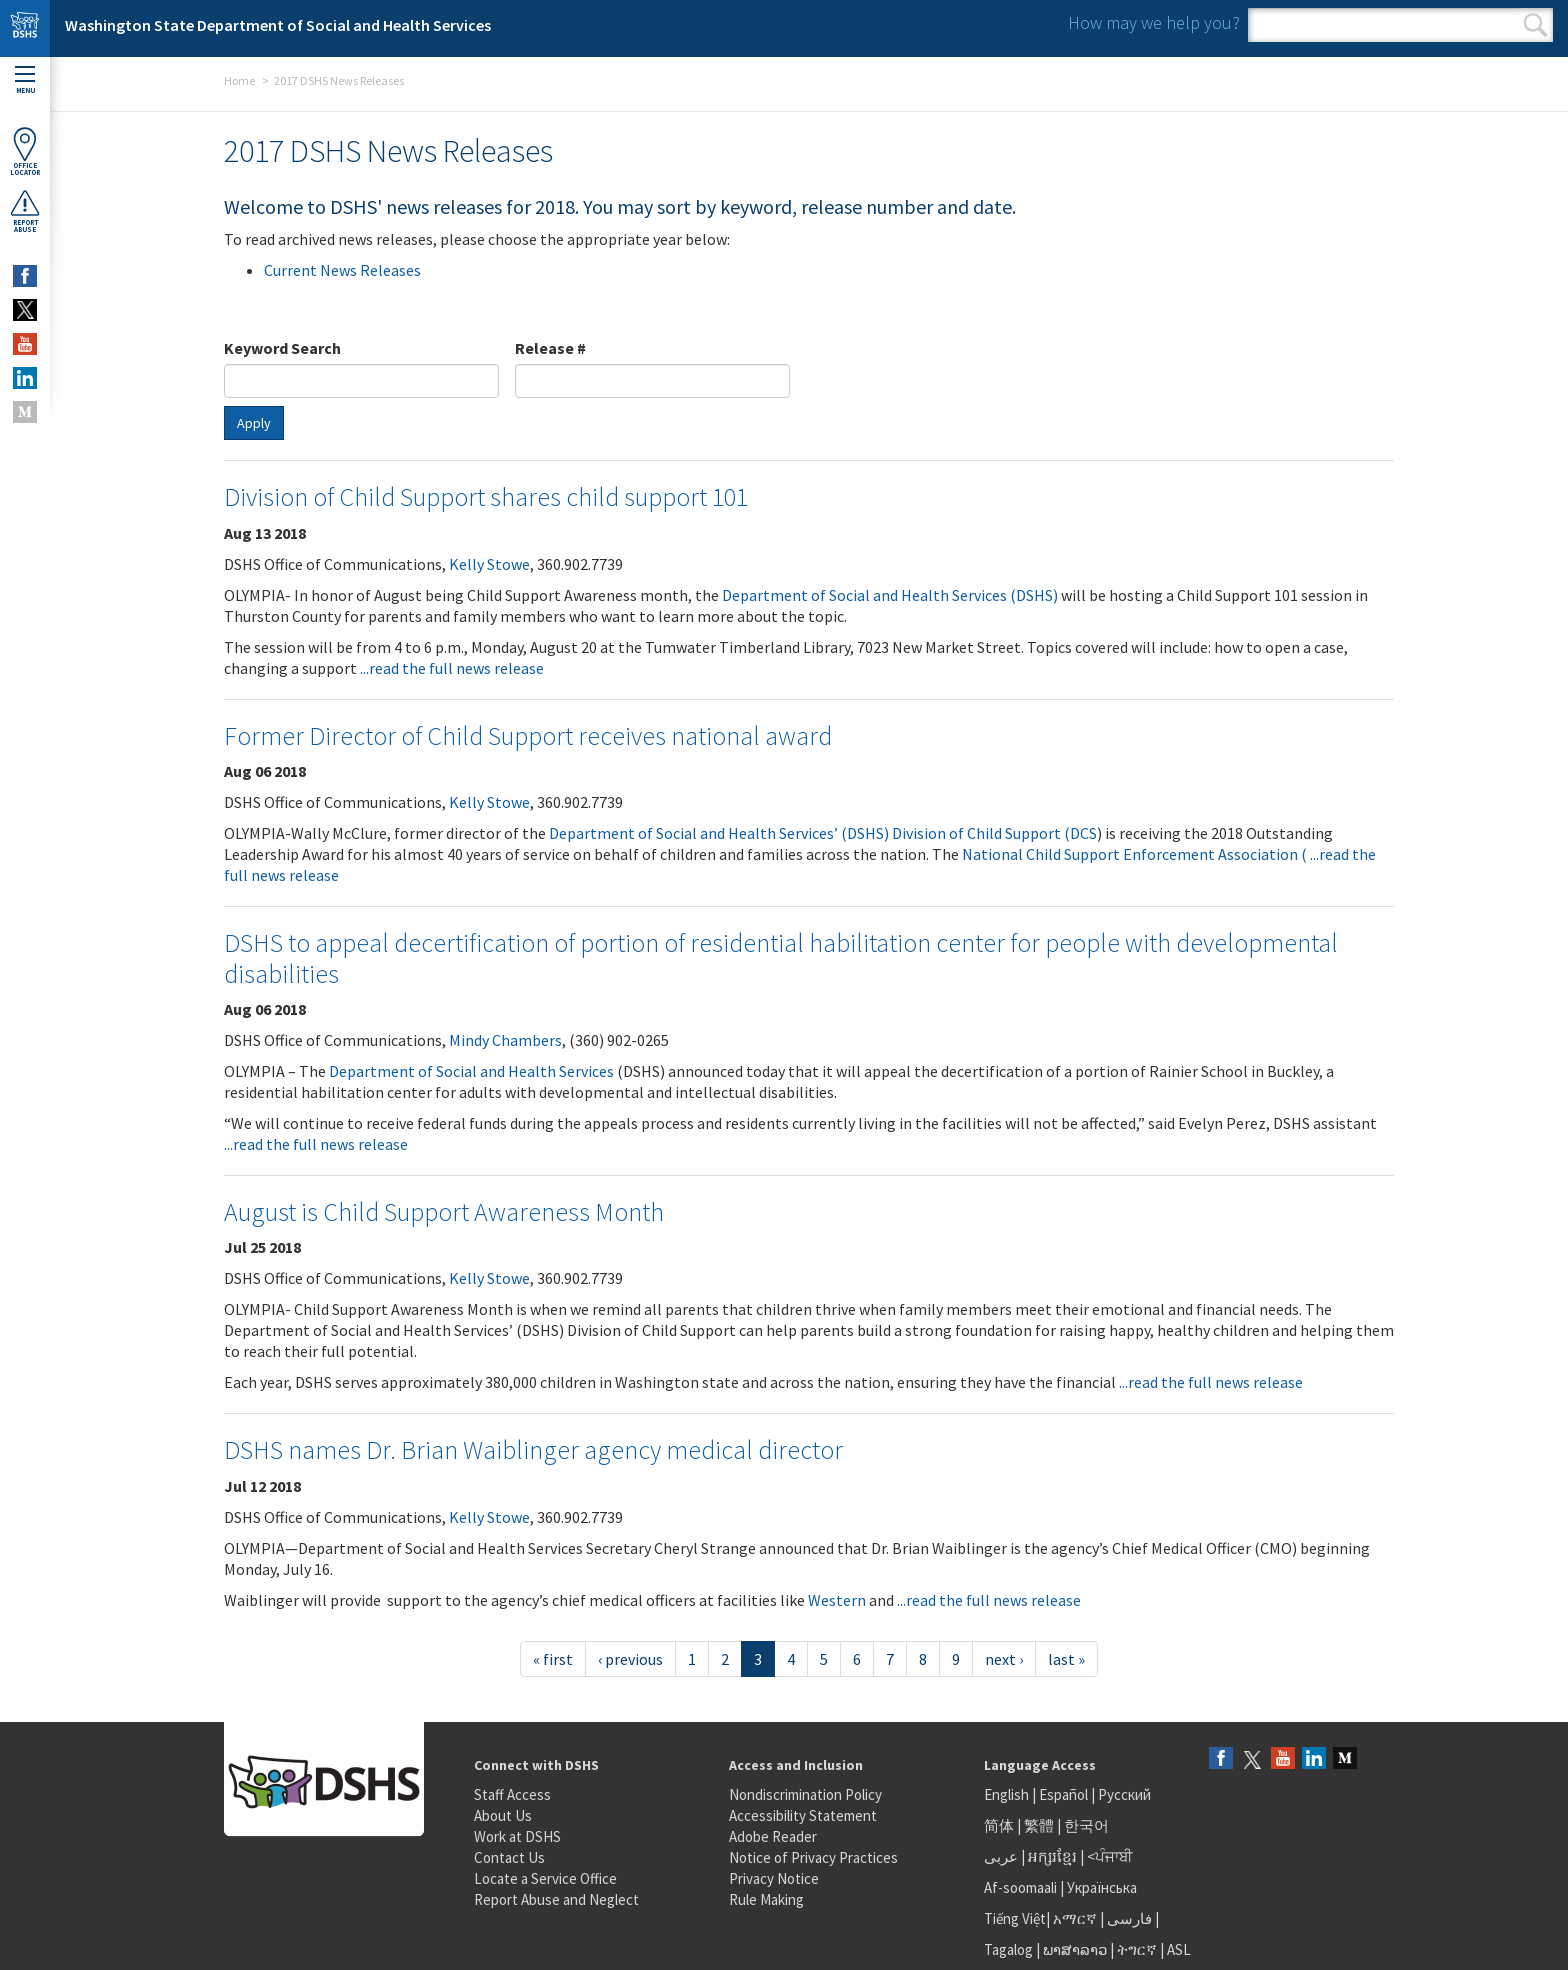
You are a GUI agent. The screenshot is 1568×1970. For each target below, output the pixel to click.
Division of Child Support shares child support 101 (486, 496)
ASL (1179, 1949)
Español (1063, 1794)
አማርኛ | (1078, 1918)
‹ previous (630, 1659)
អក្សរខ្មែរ (1052, 1856)
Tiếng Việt (1015, 1918)
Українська (1102, 1887)
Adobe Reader (773, 1836)
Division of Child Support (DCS (994, 833)
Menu (25, 80)
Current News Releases (342, 270)
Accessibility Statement (803, 1815)
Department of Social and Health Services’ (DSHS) (719, 833)
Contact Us (509, 1857)
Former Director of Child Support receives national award (528, 735)
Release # (550, 348)
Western (837, 1600)
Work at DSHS (517, 1836)
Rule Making (766, 1899)
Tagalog (1008, 1949)
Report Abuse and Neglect (556, 1899)
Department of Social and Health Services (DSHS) (890, 595)
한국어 (1086, 1825)
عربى (1001, 1856)
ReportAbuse (25, 211)
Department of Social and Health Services (471, 1071)
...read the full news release (452, 668)
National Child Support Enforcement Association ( (1136, 854)
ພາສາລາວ (1075, 1949)
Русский (1124, 1794)
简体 (999, 1825)
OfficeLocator (25, 151)
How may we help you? (1154, 22)
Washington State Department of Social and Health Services (278, 25)
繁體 (1040, 1825)
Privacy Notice (774, 1878)
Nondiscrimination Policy (805, 1794)
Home (239, 80)
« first (553, 1659)
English (1008, 1794)
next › (1004, 1659)
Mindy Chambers (505, 1040)
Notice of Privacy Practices (813, 1857)
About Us (503, 1815)
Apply (254, 423)
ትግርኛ (1137, 1949)
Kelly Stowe (489, 564)
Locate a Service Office (545, 1878)
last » (1066, 1659)
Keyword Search (282, 348)
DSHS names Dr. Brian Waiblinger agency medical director (533, 1449)
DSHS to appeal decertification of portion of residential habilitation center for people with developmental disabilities (781, 958)
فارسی (1128, 1918)
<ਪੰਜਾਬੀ (1110, 1856)
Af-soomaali (1020, 1887)
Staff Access (512, 1794)
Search (1535, 25)
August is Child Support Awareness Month (444, 1211)
